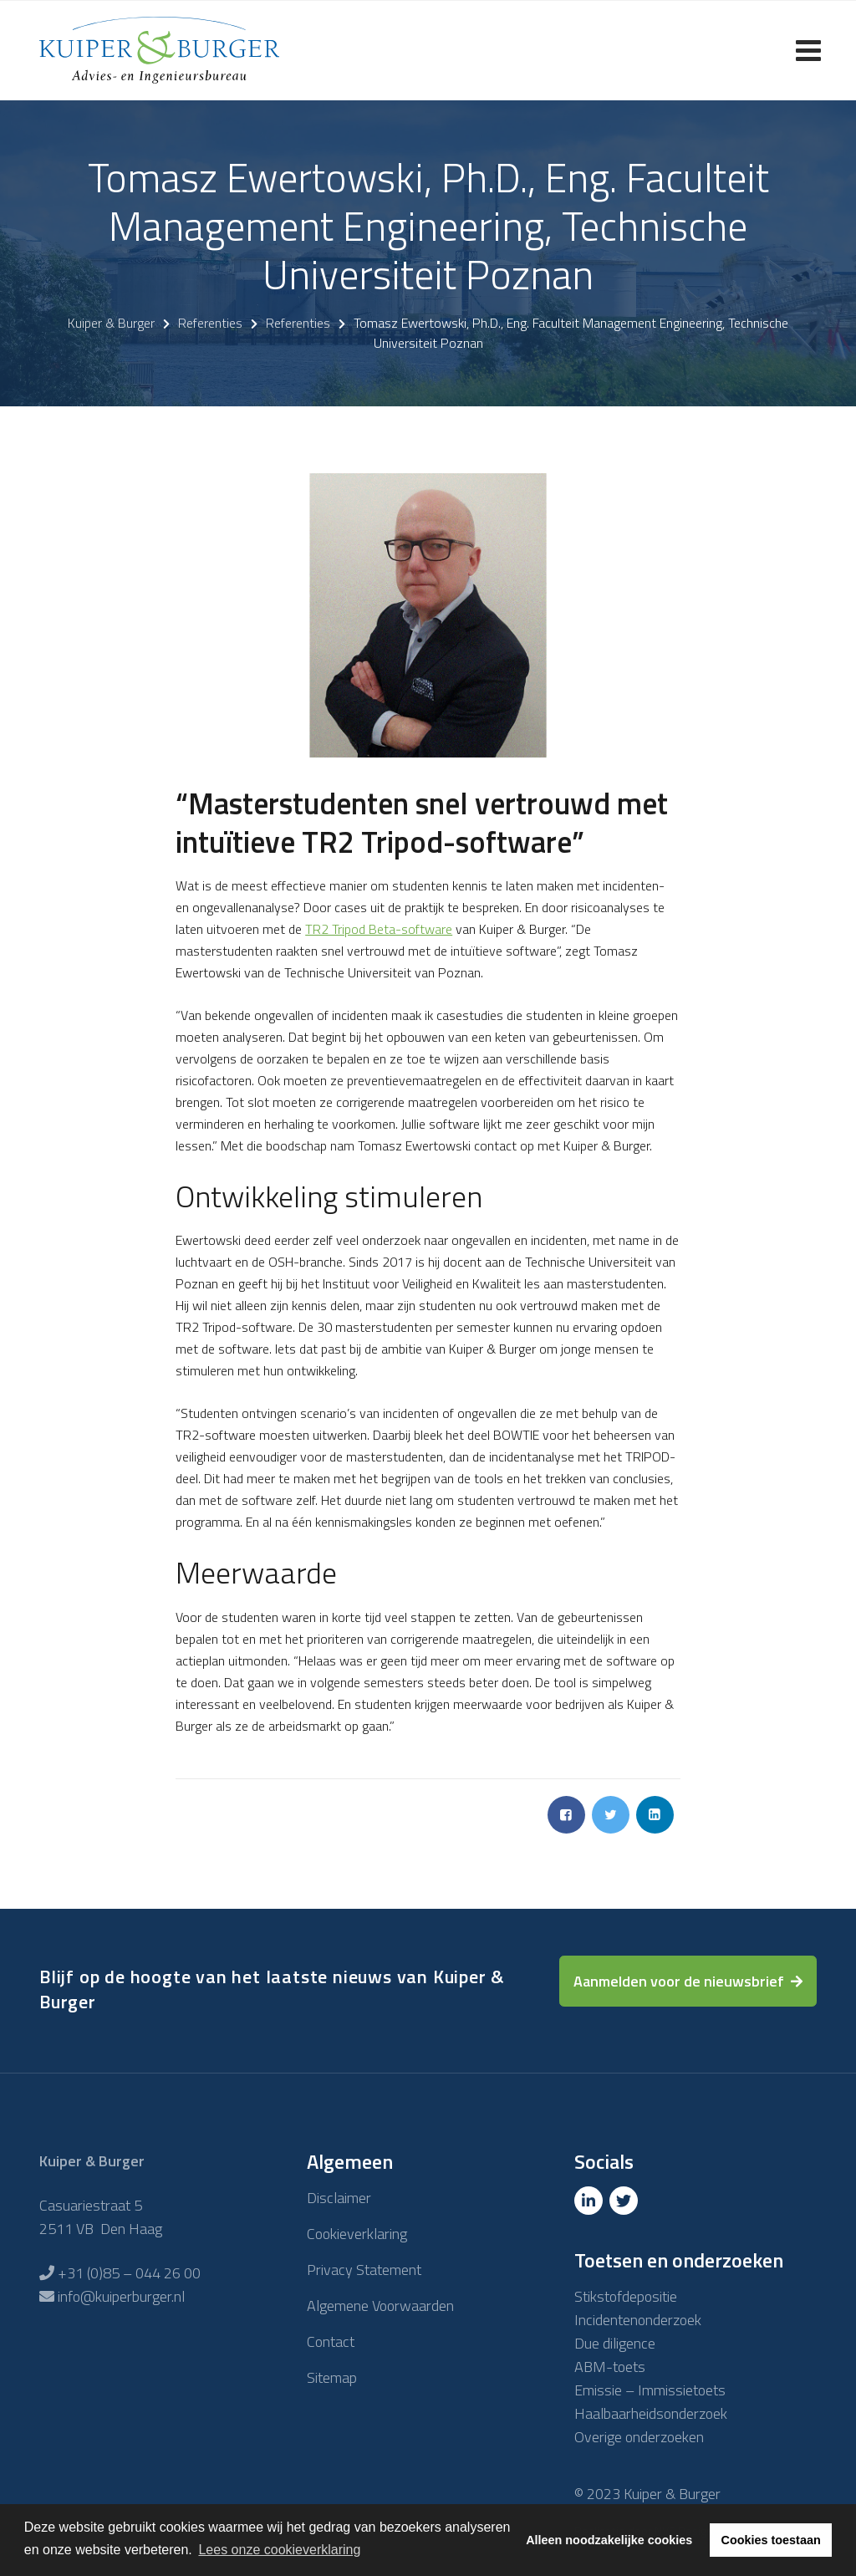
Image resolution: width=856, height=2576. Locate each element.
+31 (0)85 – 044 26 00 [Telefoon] (129, 2273)
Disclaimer (339, 2197)
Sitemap (332, 2377)
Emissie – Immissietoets (650, 2390)
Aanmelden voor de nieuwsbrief (678, 1981)
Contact (330, 2341)
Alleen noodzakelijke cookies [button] (609, 2540)
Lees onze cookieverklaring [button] (279, 2550)
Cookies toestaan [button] (771, 2540)
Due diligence (614, 2343)
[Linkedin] (590, 2201)
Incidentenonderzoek (637, 2319)
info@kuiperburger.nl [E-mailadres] (121, 2296)
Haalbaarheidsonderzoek (650, 2413)
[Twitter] (625, 2201)
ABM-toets (609, 2366)
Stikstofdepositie (625, 2296)
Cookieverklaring (357, 2233)
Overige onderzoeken (639, 2437)
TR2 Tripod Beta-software (378, 929)
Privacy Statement (364, 2269)
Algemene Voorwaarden (380, 2305)
